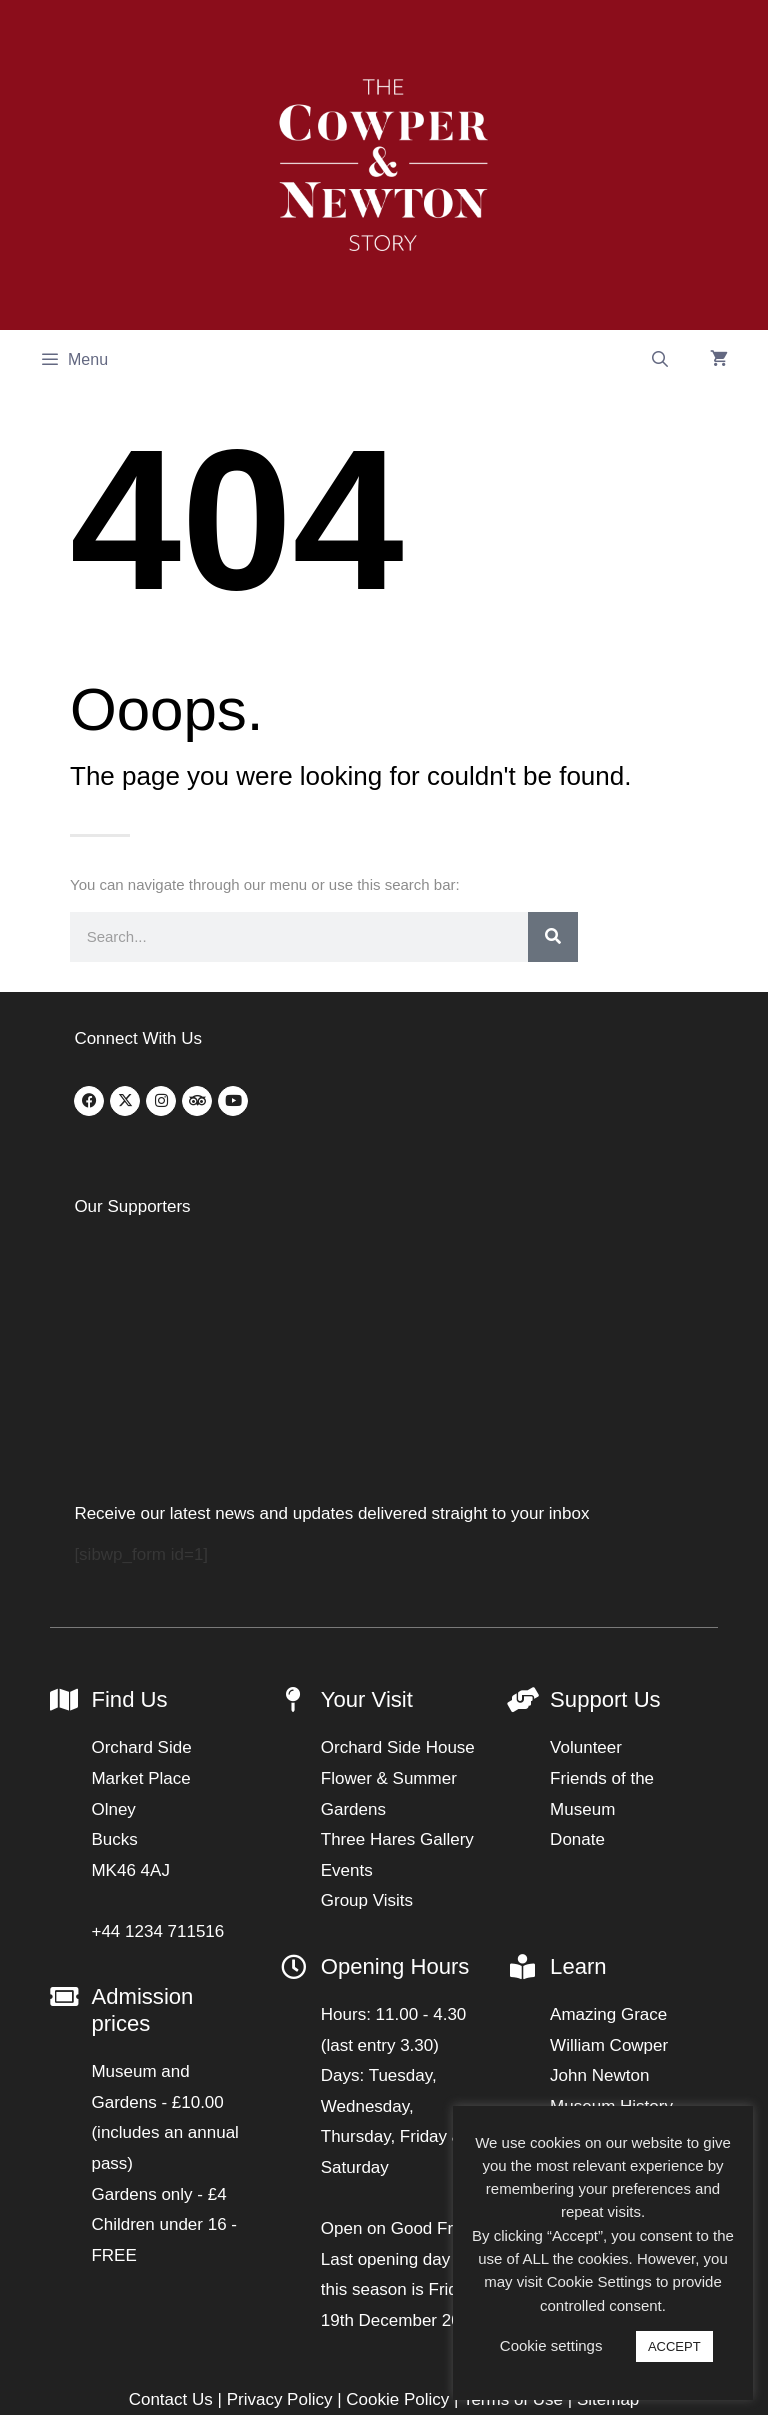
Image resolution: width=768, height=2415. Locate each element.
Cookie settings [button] (551, 2345)
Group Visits (367, 1719)
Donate (577, 1658)
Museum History (611, 1924)
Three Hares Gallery (397, 1658)
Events (347, 1688)
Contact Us (171, 2218)
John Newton (599, 1894)
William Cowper (609, 1863)
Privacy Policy (280, 2218)
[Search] (553, 937)
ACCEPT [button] (674, 2346)
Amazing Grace (608, 1833)
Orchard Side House (398, 1566)
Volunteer (586, 1566)
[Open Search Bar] (659, 360)
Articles (578, 1955)
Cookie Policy (397, 2218)
